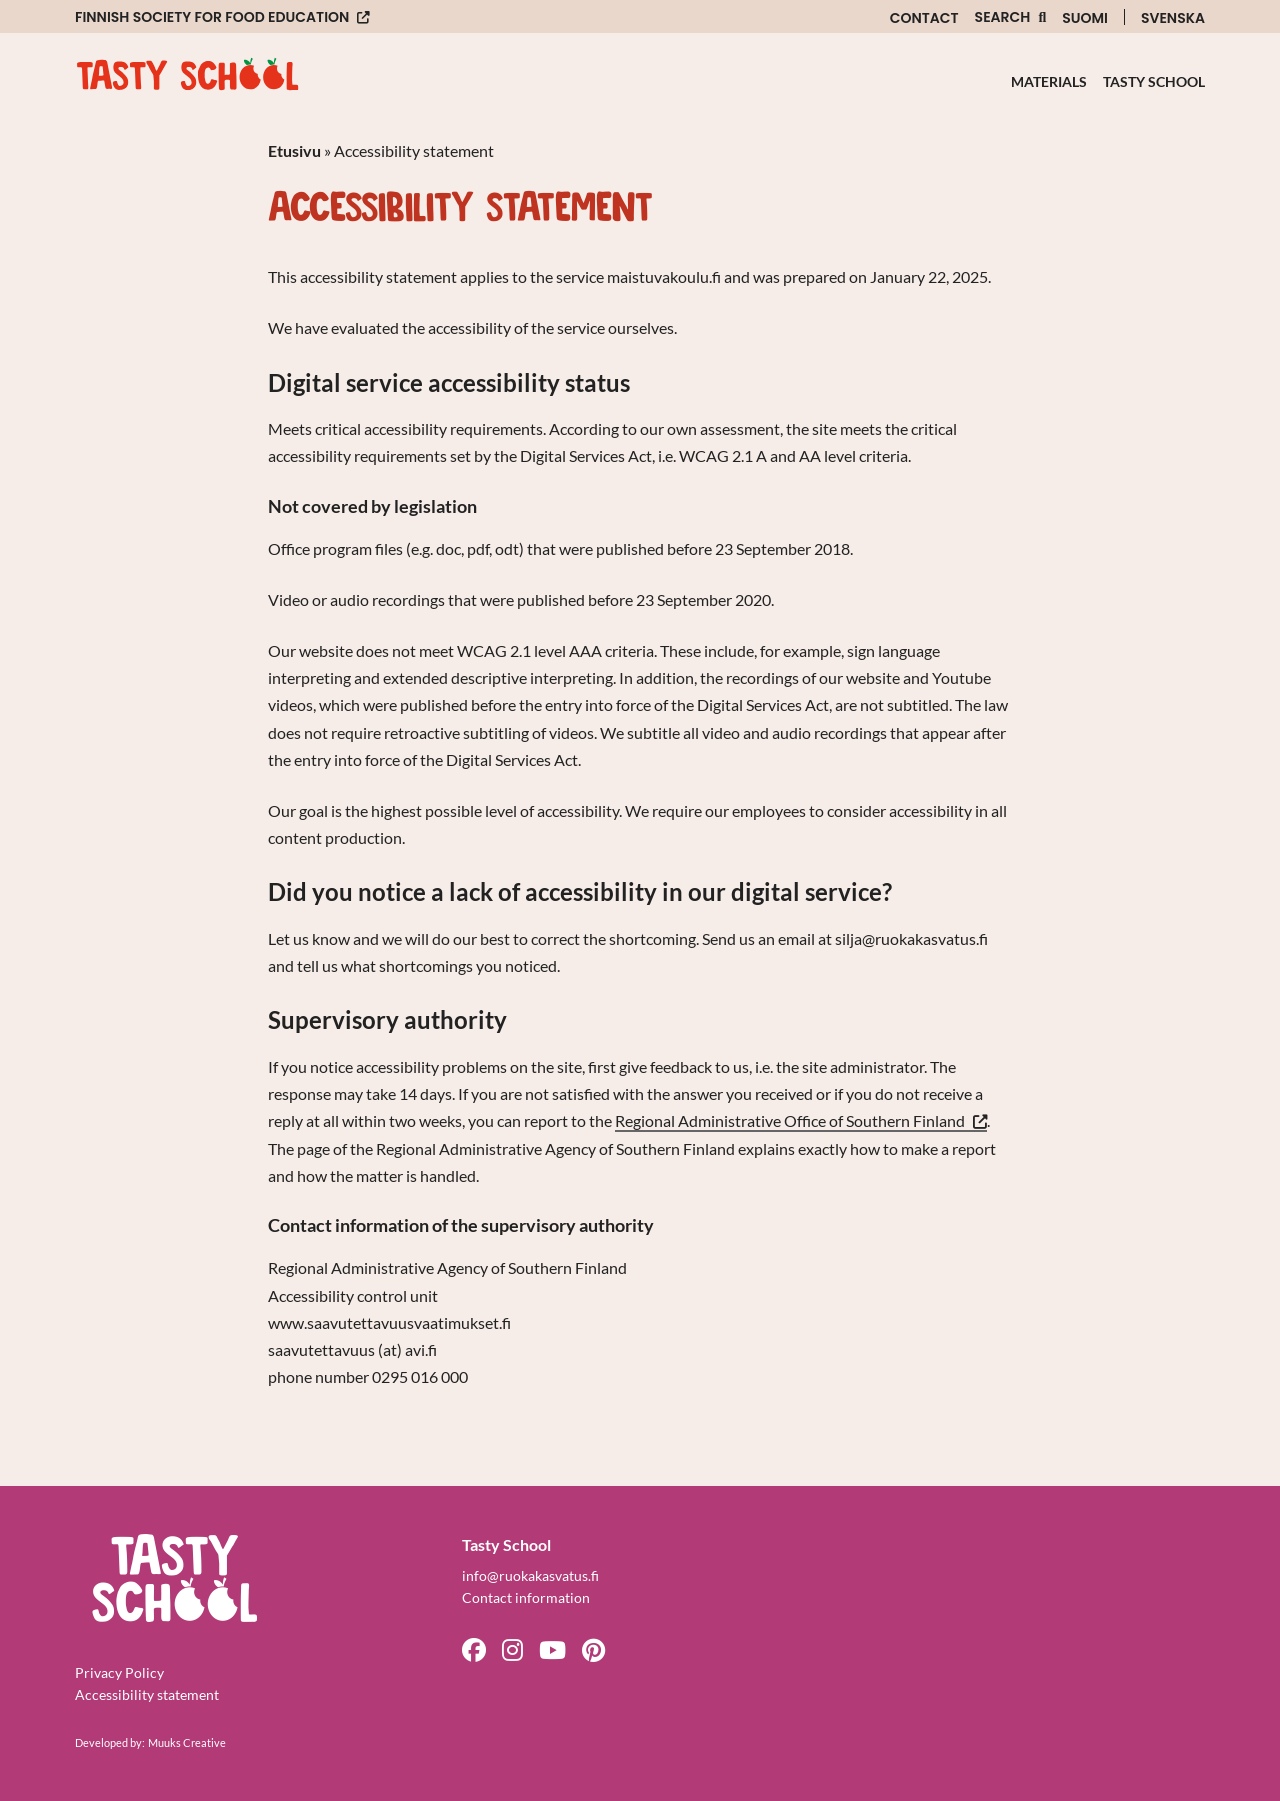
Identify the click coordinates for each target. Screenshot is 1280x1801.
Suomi (1085, 18)
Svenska (1173, 18)
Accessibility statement (147, 1694)
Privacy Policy (119, 1672)
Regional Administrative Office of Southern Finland (801, 1121)
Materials (1049, 81)
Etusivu (294, 150)
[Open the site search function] (1011, 17)
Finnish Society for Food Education (212, 17)
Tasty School (1154, 81)
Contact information (526, 1597)
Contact (924, 18)
